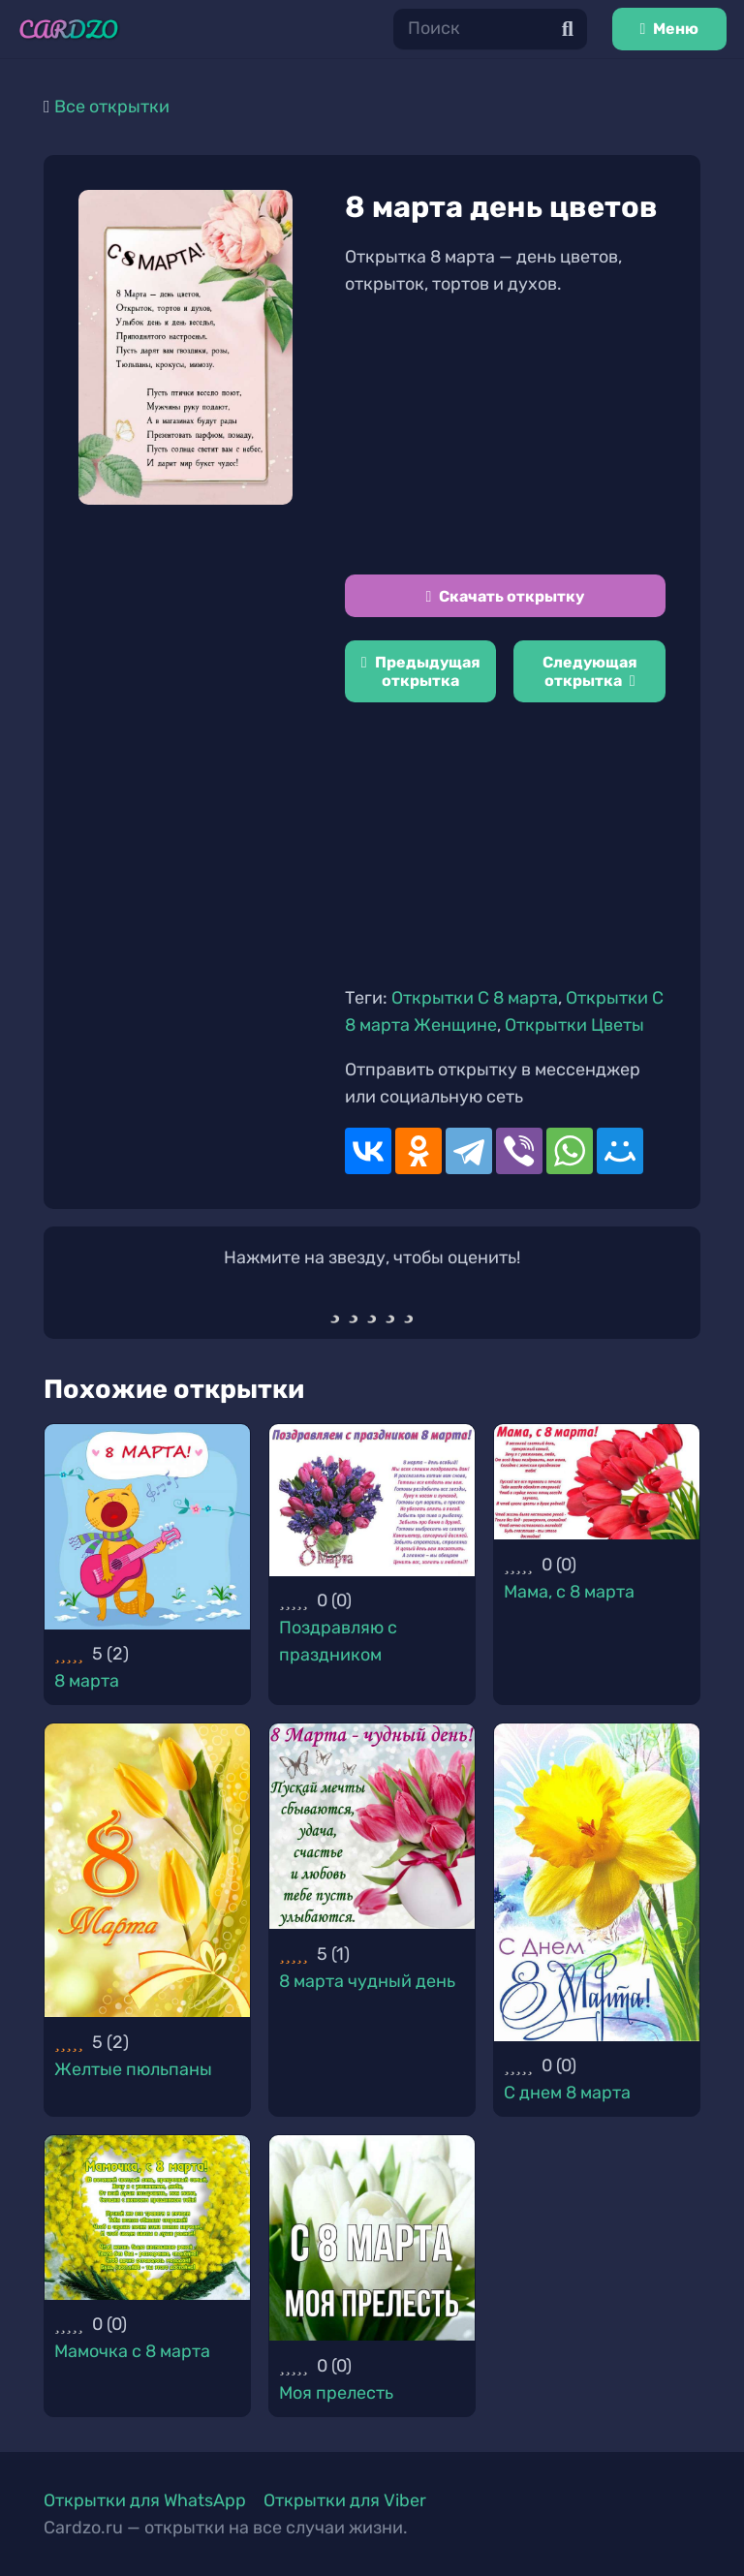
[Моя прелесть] (372, 2238)
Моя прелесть (336, 2393)
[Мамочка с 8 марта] (147, 2217)
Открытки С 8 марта (474, 998)
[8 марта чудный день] (372, 1826)
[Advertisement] (505, 436)
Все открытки (112, 106)
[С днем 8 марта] (596, 1881)
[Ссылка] (68, 29)
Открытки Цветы (574, 1025)
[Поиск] (490, 28)
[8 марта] (147, 1526)
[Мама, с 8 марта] (596, 1481)
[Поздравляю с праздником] (372, 1500)
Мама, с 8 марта (569, 1591)
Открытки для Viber (345, 2500)
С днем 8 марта (567, 2092)
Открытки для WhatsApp (145, 2500)
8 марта (86, 1680)
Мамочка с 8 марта (132, 2351)
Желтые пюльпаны (133, 2069)
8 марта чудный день (367, 1981)
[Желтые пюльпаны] (147, 1870)
